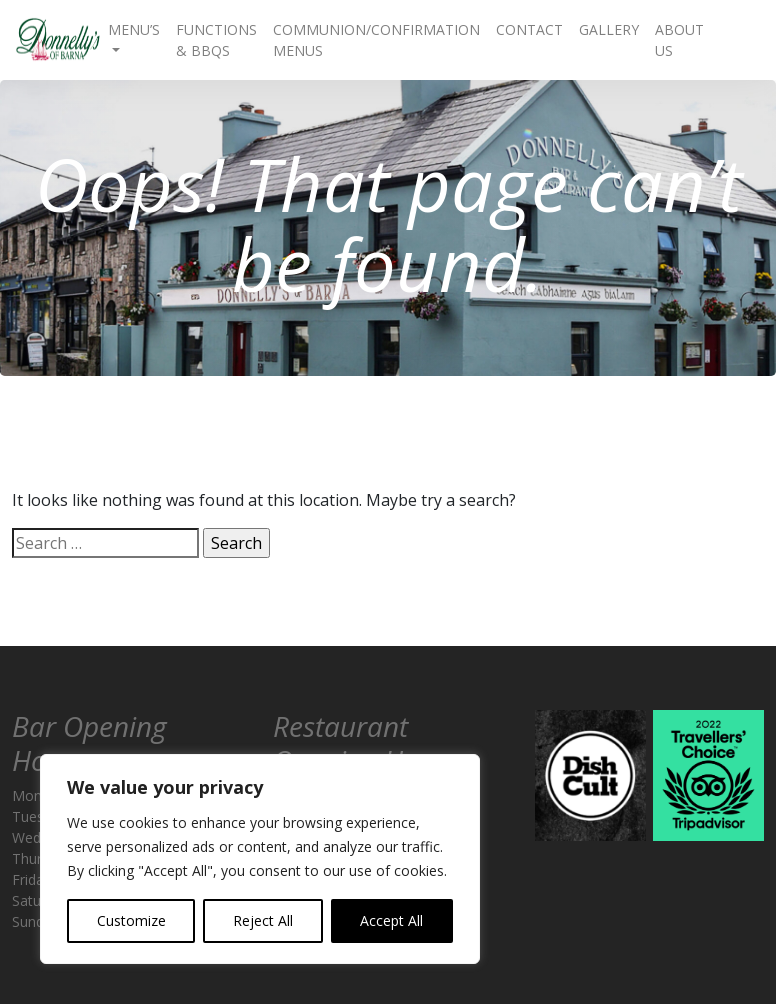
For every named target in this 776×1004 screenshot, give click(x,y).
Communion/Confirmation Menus (376, 40)
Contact (529, 29)
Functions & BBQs (216, 40)
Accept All (391, 920)
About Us (679, 40)
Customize (131, 920)
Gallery (609, 29)
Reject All (263, 920)
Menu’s (134, 29)
